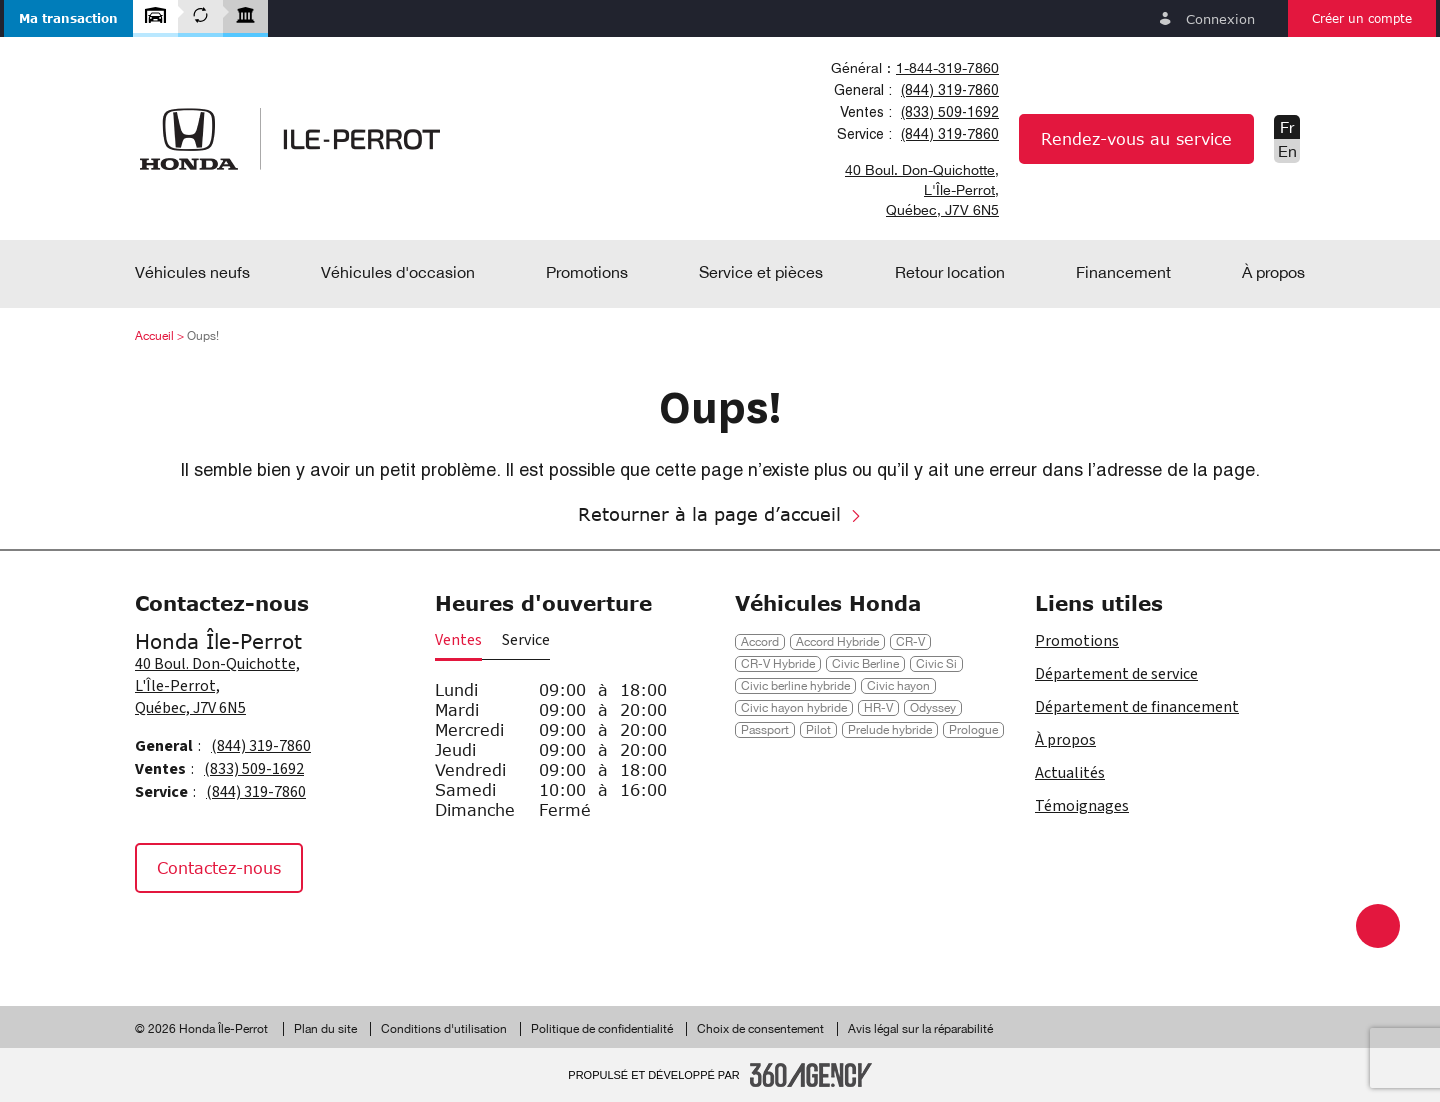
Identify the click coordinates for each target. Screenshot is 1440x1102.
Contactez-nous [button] (219, 867)
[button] (68, 18)
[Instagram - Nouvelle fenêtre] (210, 934)
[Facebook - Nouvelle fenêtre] (160, 934)
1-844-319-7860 (947, 68)
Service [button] (526, 640)
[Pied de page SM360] (811, 1075)
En (1287, 151)
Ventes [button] (458, 640)
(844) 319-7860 (950, 90)
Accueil (154, 336)
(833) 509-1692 (950, 112)
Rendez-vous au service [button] (1136, 138)
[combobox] (911, 68)
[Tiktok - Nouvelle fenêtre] (256, 934)
